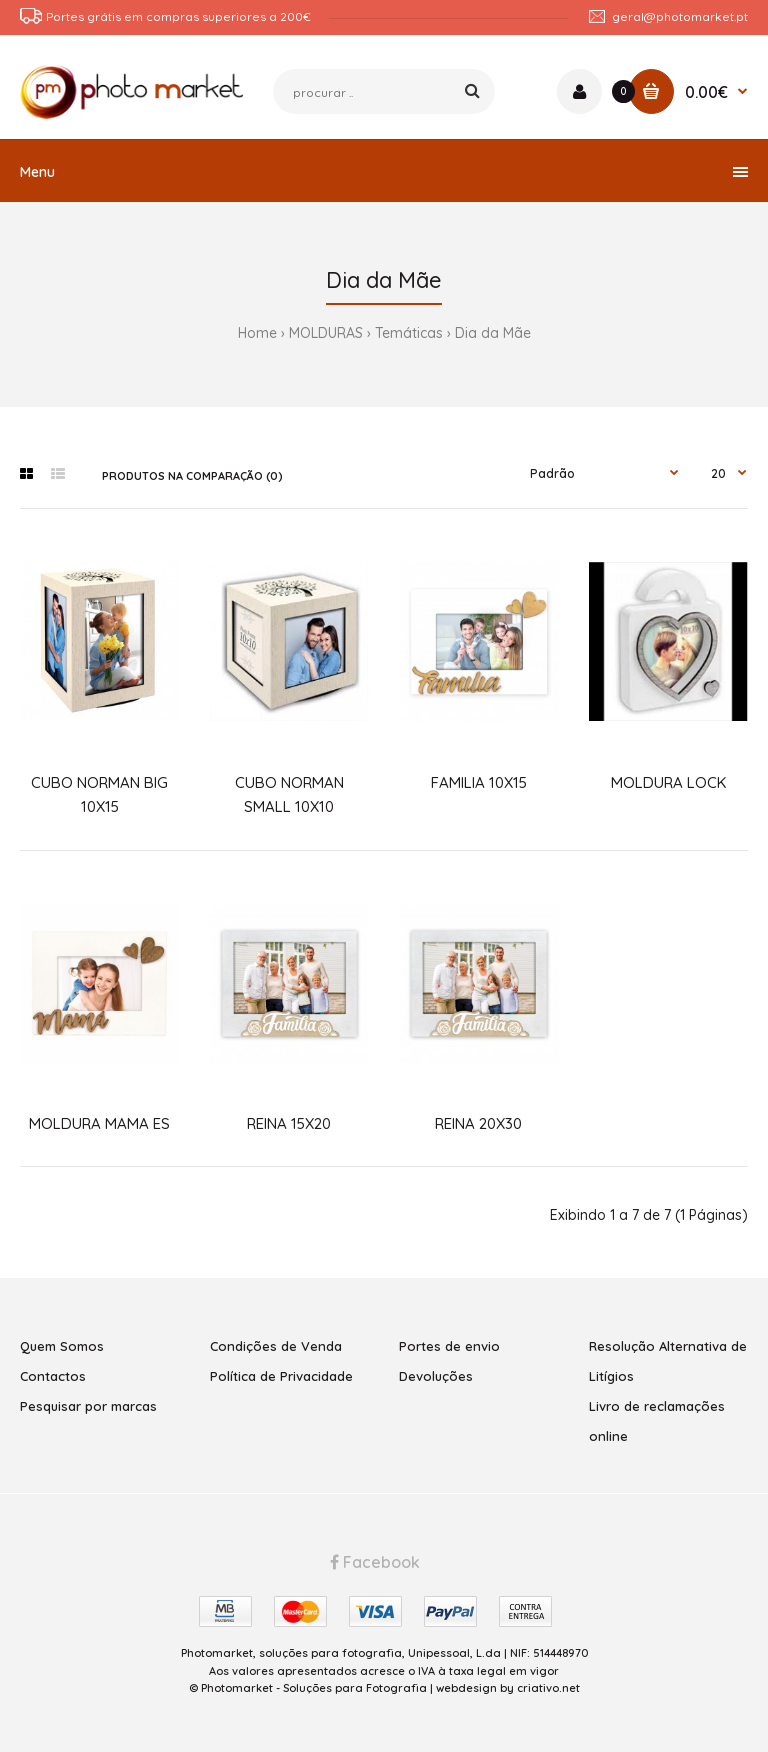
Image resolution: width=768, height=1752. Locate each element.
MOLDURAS (326, 333)
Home (257, 333)
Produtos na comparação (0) (192, 476)
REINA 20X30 (478, 1123)
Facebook (375, 1562)
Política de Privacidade (281, 1376)
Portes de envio (449, 1346)
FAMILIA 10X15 (479, 782)
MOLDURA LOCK (668, 782)
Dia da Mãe (493, 333)
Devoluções (436, 1376)
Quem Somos (62, 1346)
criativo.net (548, 1688)
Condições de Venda (276, 1346)
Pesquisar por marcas (88, 1406)
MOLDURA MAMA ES (99, 1123)
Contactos (53, 1376)
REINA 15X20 (289, 1123)
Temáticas (409, 333)
